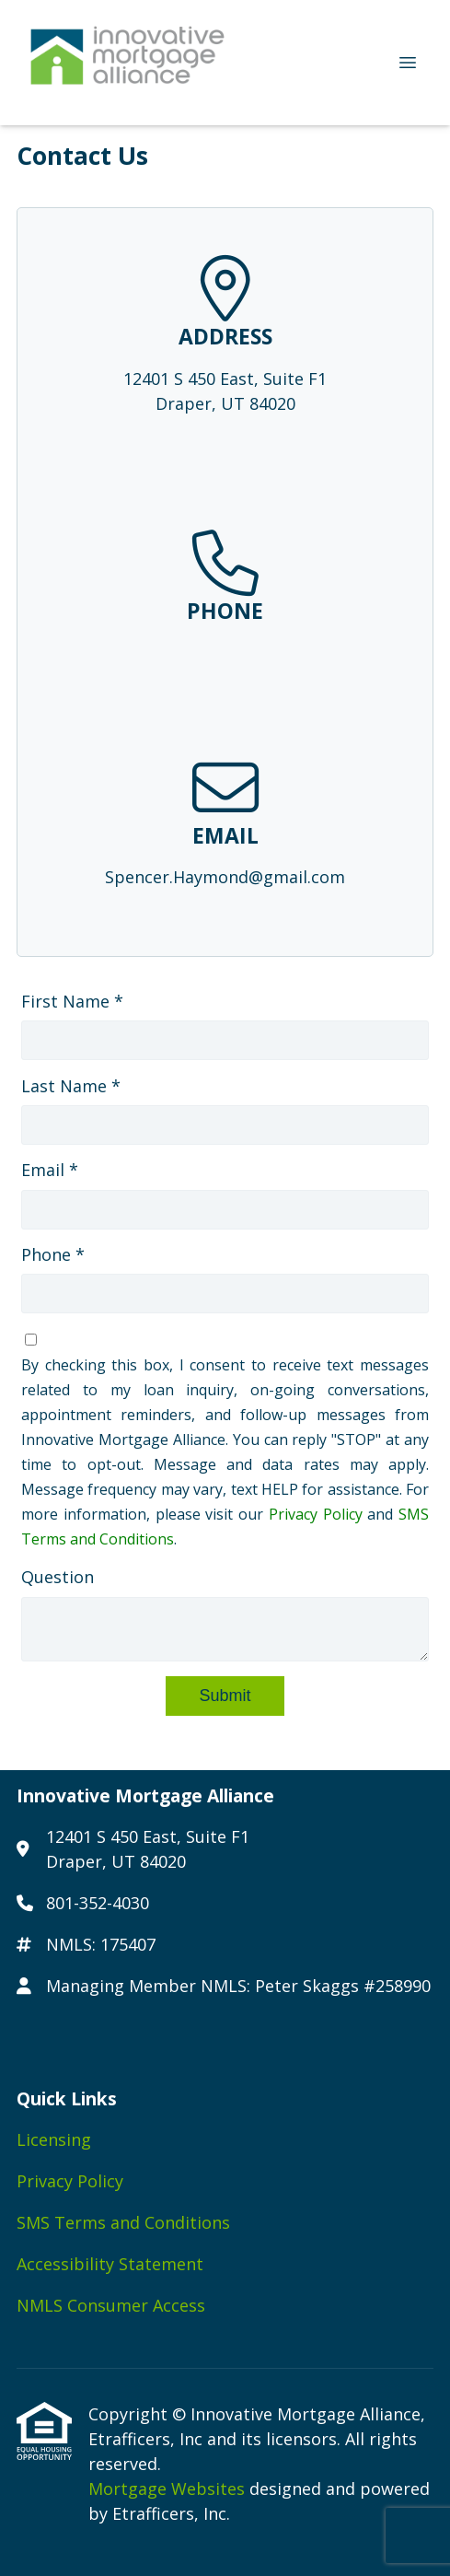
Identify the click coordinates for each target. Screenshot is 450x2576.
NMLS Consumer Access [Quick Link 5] (111, 2305)
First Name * (72, 1001)
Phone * (53, 1254)
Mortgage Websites (168, 2488)
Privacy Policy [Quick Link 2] (70, 2181)
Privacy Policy (316, 1514)
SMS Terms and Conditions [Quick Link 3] (123, 2222)
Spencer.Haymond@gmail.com (225, 877)
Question (57, 1577)
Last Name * (71, 1086)
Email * (49, 1170)
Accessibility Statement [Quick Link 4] (110, 2264)
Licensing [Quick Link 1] (54, 2139)
